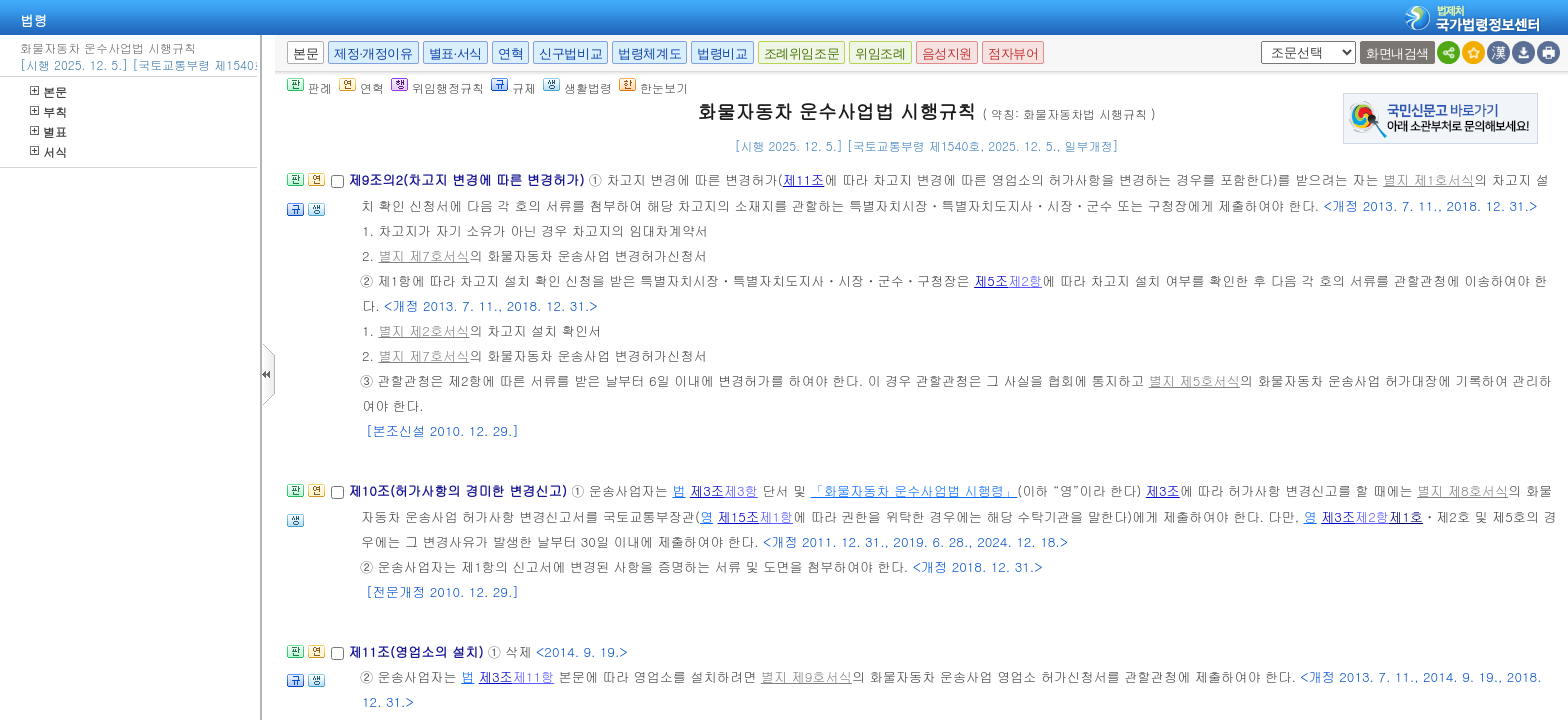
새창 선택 (1257, 41)
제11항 (534, 676)
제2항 (1025, 280)
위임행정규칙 (437, 87)
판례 (309, 87)
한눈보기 (653, 87)
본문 (48, 91)
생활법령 (577, 87)
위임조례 (880, 53)
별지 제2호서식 (423, 330)
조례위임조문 (802, 53)
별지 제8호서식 (1462, 490)
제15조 (739, 516)
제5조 (991, 280)
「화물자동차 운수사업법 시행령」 (914, 490)
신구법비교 (570, 53)
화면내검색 (1397, 53)
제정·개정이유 (373, 53)
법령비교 (722, 53)
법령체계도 (649, 53)
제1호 (1406, 516)
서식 (48, 151)
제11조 (804, 179)
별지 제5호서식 (1194, 380)
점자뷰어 (1013, 53)
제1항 (776, 516)
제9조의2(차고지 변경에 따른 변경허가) (468, 179)
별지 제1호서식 (1428, 179)
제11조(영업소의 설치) (417, 651)
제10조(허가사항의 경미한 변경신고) (459, 490)
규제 (513, 87)
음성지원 (947, 53)
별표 (48, 131)
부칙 (48, 111)
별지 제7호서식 (423, 255)
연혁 (510, 53)
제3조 (707, 490)
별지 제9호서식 (806, 676)
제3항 (741, 490)
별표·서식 (455, 53)
